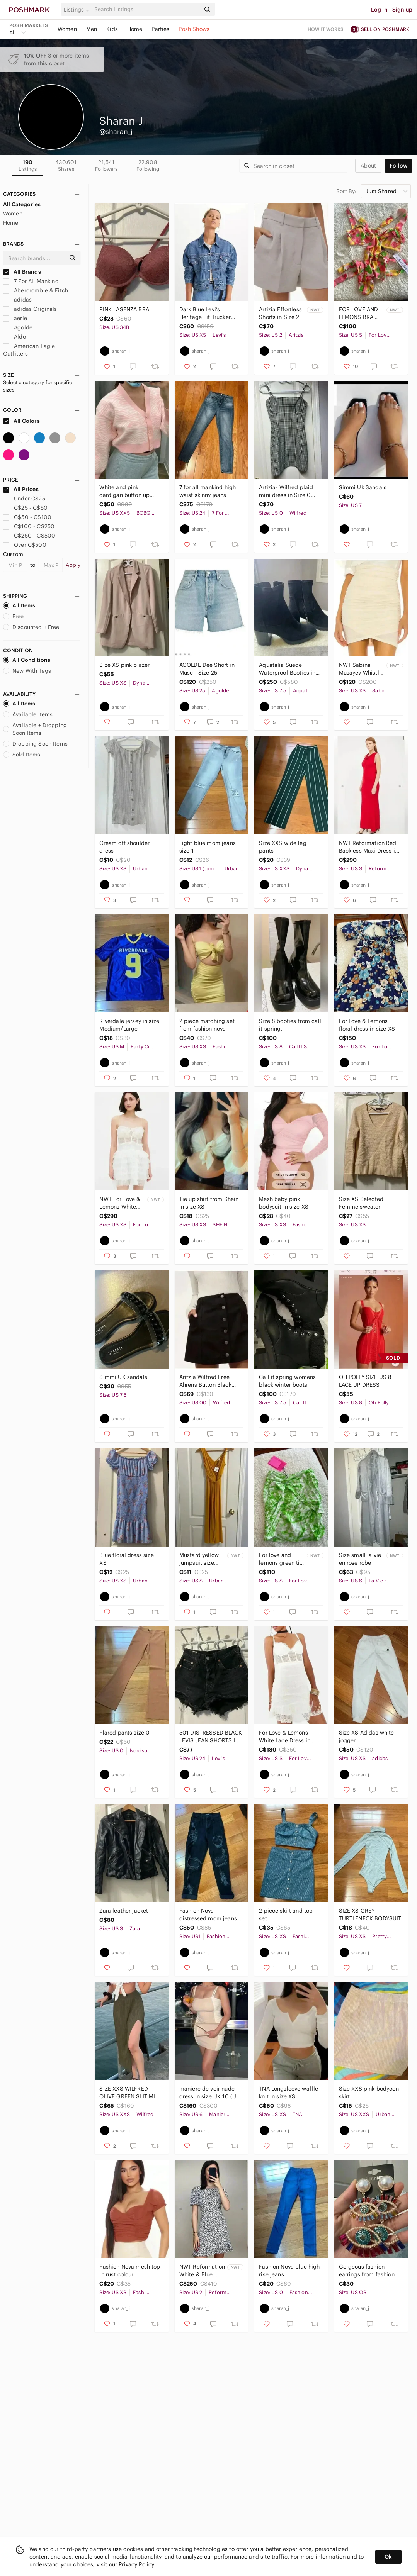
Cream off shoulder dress (124, 846)
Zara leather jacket (123, 1910)
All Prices (21, 489)
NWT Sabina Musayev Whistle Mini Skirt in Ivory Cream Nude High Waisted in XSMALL (361, 669)
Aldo (14, 336)
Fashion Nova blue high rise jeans (289, 2270)
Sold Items (22, 754)
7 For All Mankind (31, 281)
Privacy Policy (136, 2564)
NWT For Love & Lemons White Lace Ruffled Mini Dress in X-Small (122, 1203)
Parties (160, 28)
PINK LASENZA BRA (124, 309)
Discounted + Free (31, 627)
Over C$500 (24, 544)
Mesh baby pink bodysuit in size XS (283, 1203)
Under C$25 (24, 498)
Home (135, 28)
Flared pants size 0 (124, 1732)
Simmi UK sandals (123, 1377)
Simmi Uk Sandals (362, 487)
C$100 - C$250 (28, 526)
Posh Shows (194, 28)
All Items (19, 605)
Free (13, 616)
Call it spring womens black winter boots (287, 1381)
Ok (388, 2556)
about (368, 165)
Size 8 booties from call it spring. (290, 1025)
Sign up (402, 9)
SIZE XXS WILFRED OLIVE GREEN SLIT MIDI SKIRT (129, 2092)
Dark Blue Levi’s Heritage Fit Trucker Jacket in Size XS (205, 313)
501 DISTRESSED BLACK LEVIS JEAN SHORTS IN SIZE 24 (210, 1736)
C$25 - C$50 (25, 507)
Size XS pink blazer (124, 664)
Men (91, 28)
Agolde (17, 327)
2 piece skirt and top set (286, 1914)
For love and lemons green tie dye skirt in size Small (281, 1559)
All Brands (22, 271)
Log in (379, 9)
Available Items (28, 714)
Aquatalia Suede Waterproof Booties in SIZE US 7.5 (287, 669)
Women (67, 28)
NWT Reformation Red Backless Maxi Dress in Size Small (368, 847)
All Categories (22, 204)
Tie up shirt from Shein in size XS (208, 1203)
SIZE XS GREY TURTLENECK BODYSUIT (370, 1914)
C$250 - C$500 (29, 535)
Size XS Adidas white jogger (366, 1736)
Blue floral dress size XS (126, 1559)
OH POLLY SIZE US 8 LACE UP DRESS (365, 1381)
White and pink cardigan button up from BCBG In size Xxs (128, 491)
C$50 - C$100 (27, 517)
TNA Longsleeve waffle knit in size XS (288, 2092)
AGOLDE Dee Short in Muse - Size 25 (207, 668)
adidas (17, 299)
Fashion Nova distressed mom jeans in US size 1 (208, 1914)
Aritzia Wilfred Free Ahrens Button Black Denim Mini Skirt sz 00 (209, 1381)
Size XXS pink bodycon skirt (369, 2092)
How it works (326, 29)
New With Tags (27, 670)
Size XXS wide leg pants (282, 846)
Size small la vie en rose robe (360, 1559)
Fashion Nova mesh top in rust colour (129, 2270)
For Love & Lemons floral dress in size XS (367, 1025)
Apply (73, 564)
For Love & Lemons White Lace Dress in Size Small (284, 1736)
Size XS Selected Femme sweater (361, 1203)
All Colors (21, 420)
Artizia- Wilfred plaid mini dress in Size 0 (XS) (286, 491)
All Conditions (26, 659)
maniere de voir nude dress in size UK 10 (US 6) (209, 2092)
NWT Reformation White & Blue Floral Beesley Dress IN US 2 (202, 2270)
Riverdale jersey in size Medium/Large (129, 1025)
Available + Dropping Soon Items (35, 729)
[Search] (146, 9)
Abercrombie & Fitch (35, 290)
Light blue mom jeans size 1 (207, 846)
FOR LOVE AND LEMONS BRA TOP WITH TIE (358, 313)
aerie (15, 318)
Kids (112, 28)
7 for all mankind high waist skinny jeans (207, 491)
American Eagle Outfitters (29, 350)
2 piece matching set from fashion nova (207, 1025)
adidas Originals (30, 308)
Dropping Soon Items (35, 743)
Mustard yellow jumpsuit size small (199, 1559)
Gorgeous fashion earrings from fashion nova (367, 2270)
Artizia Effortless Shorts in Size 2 (280, 313)
